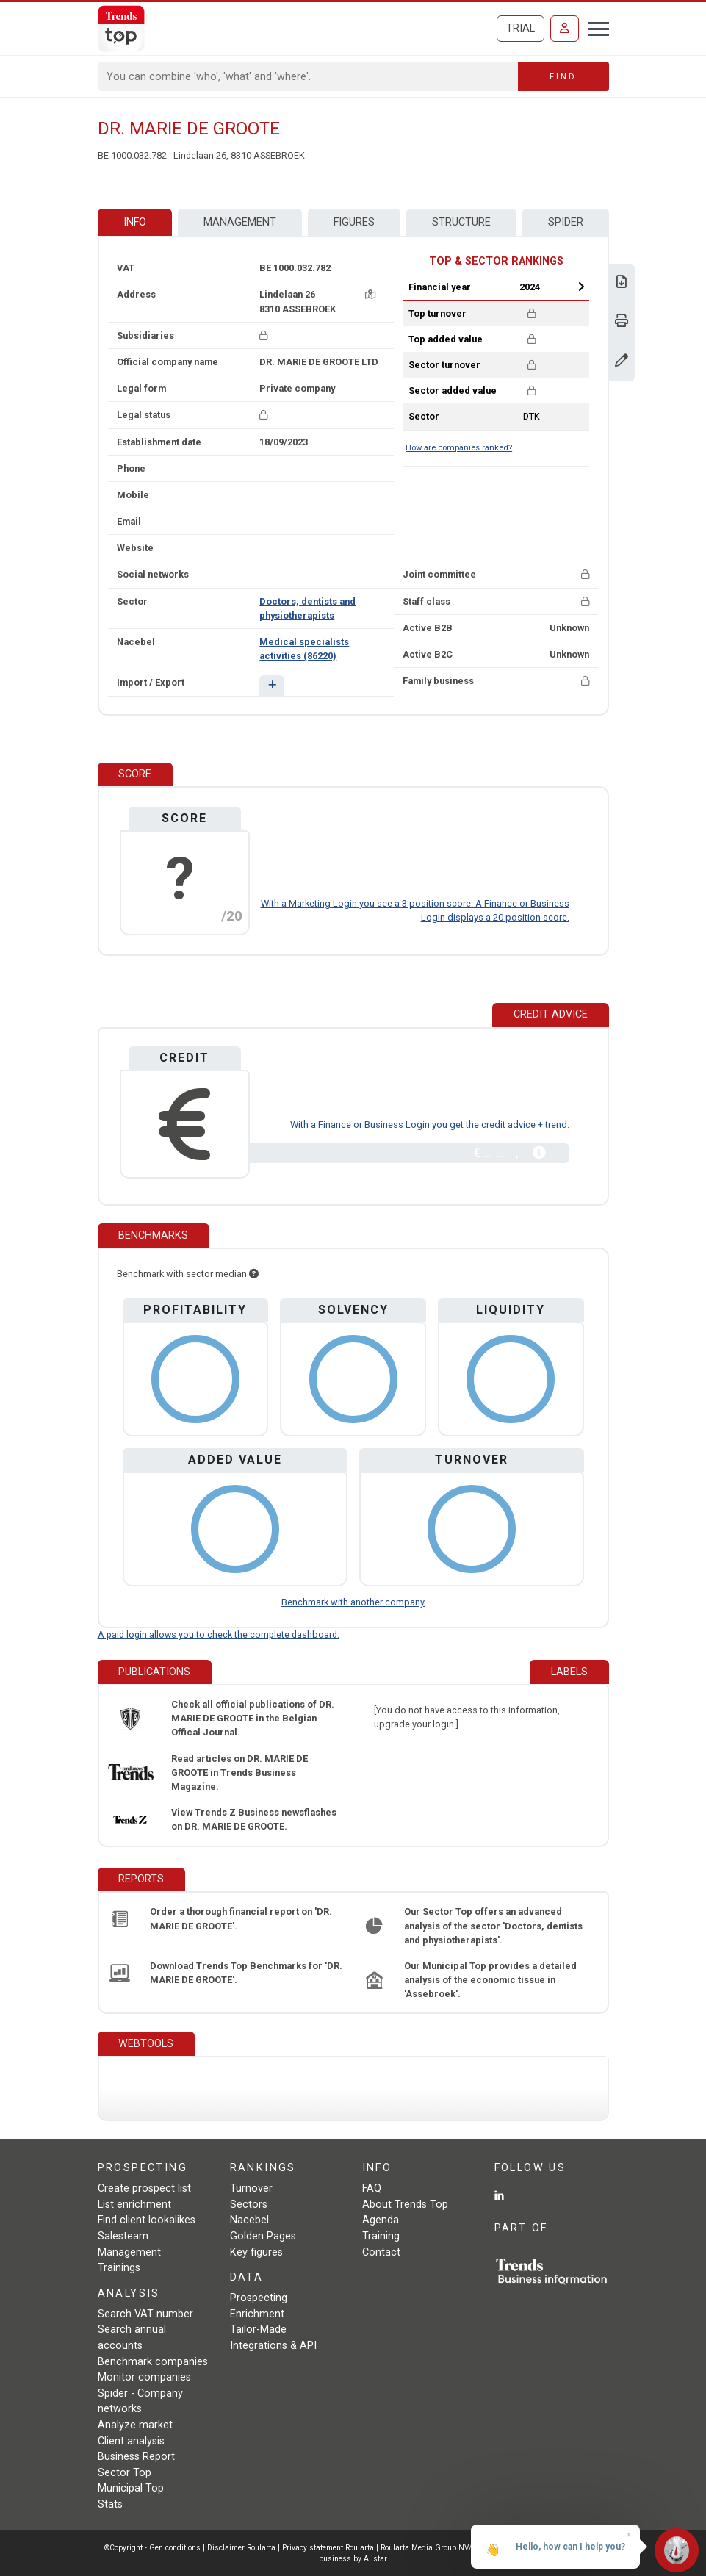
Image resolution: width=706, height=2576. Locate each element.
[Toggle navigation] (594, 27)
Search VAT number (145, 2314)
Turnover (251, 2188)
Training (381, 2236)
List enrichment (134, 2204)
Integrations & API (273, 2345)
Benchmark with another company (353, 1602)
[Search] (308, 76)
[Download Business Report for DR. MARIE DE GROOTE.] (621, 283)
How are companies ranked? (459, 448)
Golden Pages (263, 2236)
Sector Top (124, 2473)
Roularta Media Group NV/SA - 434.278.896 (457, 2548)
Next (581, 286)
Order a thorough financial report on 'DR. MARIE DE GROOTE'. (241, 1918)
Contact (381, 2252)
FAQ (371, 2188)
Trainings (119, 2268)
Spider (565, 222)
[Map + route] (370, 294)
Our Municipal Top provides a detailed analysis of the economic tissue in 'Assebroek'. (490, 1979)
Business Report (136, 2456)
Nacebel (249, 2220)
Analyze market (135, 2425)
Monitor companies (144, 2377)
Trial (520, 28)
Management (239, 222)
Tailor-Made (258, 2329)
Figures (354, 222)
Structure (461, 222)
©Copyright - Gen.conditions (152, 2548)
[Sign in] (564, 28)
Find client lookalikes (146, 2220)
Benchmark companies (153, 2362)
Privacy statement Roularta (328, 2548)
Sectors (248, 2204)
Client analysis (131, 2441)
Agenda (380, 2220)
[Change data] (621, 362)
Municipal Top (131, 2488)
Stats (110, 2504)
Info (134, 222)
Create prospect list (144, 2188)
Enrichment (257, 2314)
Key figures (256, 2252)
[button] (271, 685)
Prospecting (258, 2298)
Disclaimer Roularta (241, 2548)
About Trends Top (405, 2204)
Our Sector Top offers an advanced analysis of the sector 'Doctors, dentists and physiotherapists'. (493, 1925)
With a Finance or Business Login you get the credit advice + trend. (429, 1124)
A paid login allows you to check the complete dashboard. (218, 1634)
